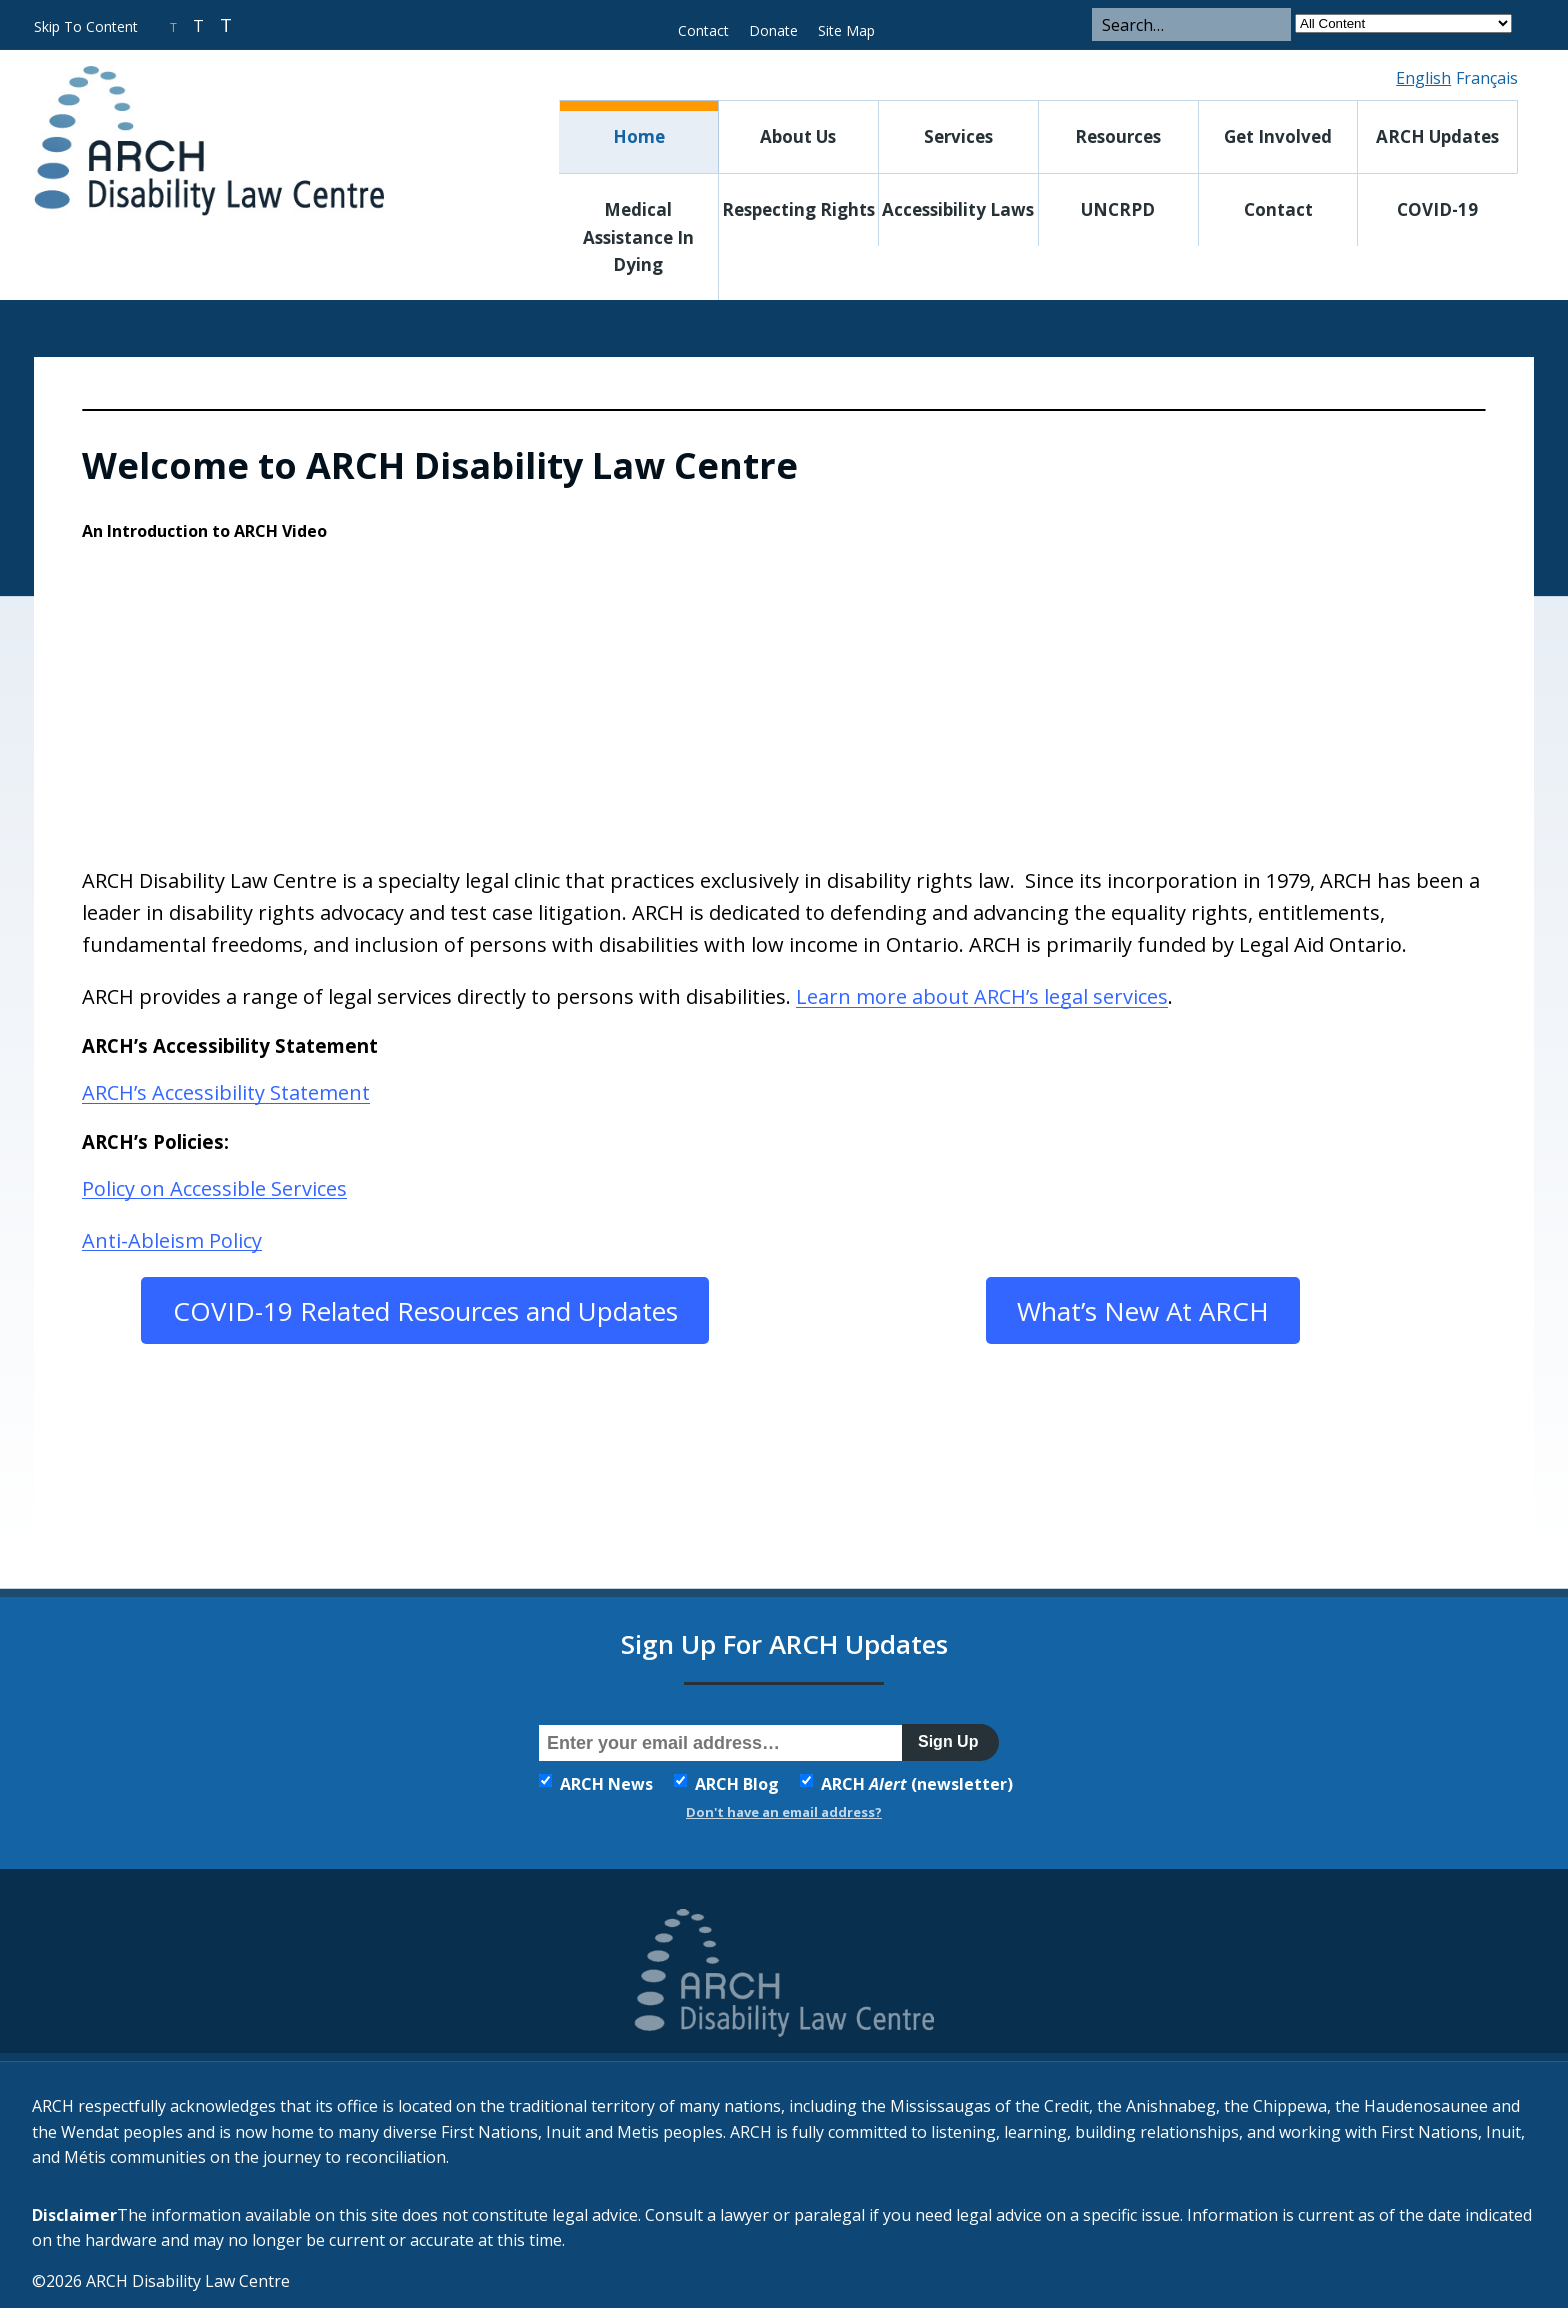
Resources (1118, 136)
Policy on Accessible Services (214, 1187)
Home (639, 136)
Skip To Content (86, 26)
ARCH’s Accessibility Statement (226, 1091)
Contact (703, 30)
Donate (773, 30)
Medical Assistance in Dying (638, 236)
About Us (798, 136)
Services (958, 136)
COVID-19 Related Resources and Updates (425, 1311)
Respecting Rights (798, 209)
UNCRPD (1118, 209)
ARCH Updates (1437, 136)
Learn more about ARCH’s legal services (982, 995)
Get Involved (1278, 136)
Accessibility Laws (958, 209)
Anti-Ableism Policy (172, 1239)
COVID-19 (1437, 209)
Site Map (846, 30)
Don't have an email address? (784, 1812)
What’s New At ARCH (1143, 1311)
